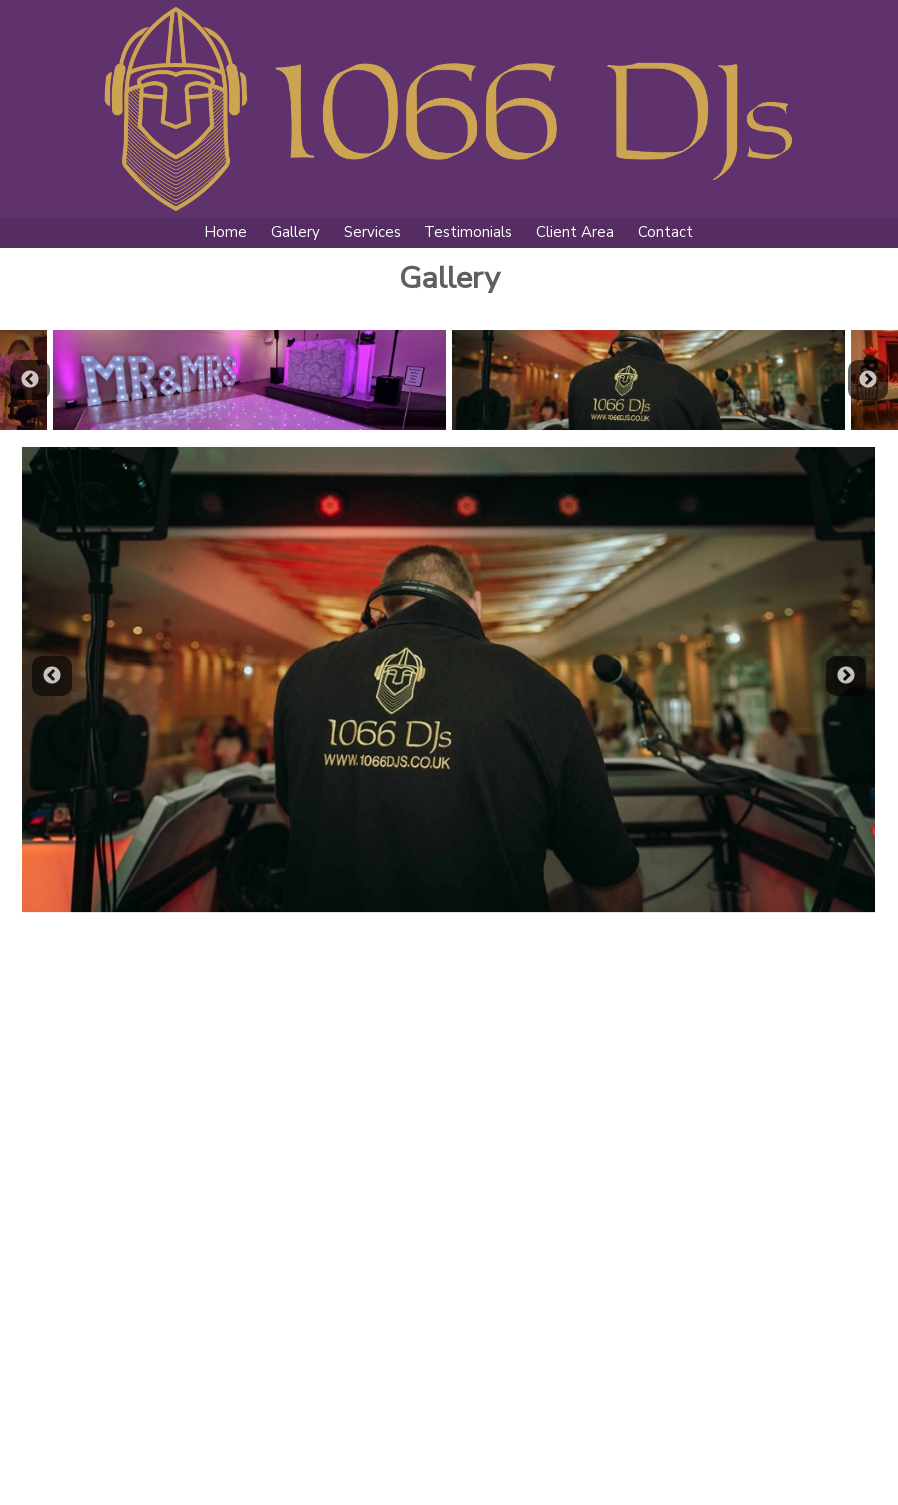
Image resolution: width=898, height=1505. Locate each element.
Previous (30, 380)
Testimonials (468, 232)
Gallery (295, 232)
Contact (665, 232)
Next (868, 380)
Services (372, 232)
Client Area (575, 232)
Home (226, 232)
